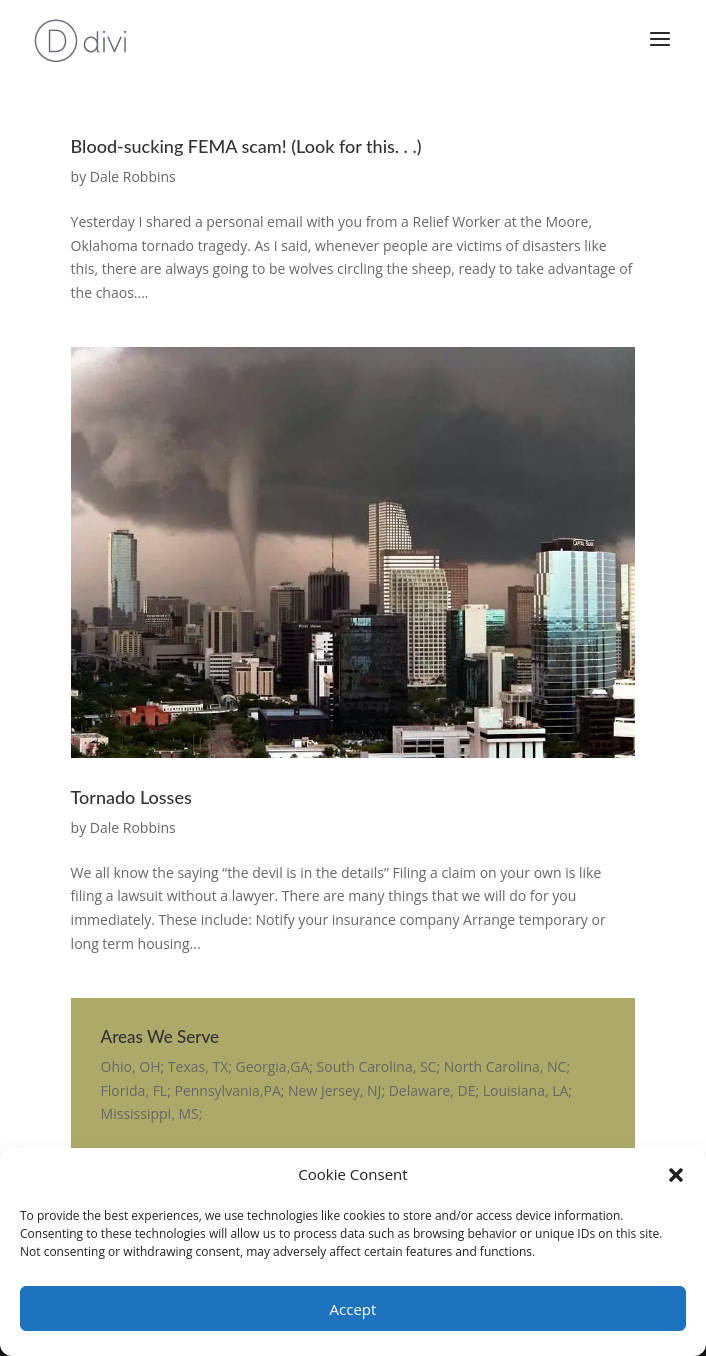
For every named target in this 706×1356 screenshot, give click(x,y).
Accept (353, 1309)
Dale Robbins (133, 176)
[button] (676, 1175)
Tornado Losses (131, 797)
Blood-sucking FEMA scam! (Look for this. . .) (246, 146)
